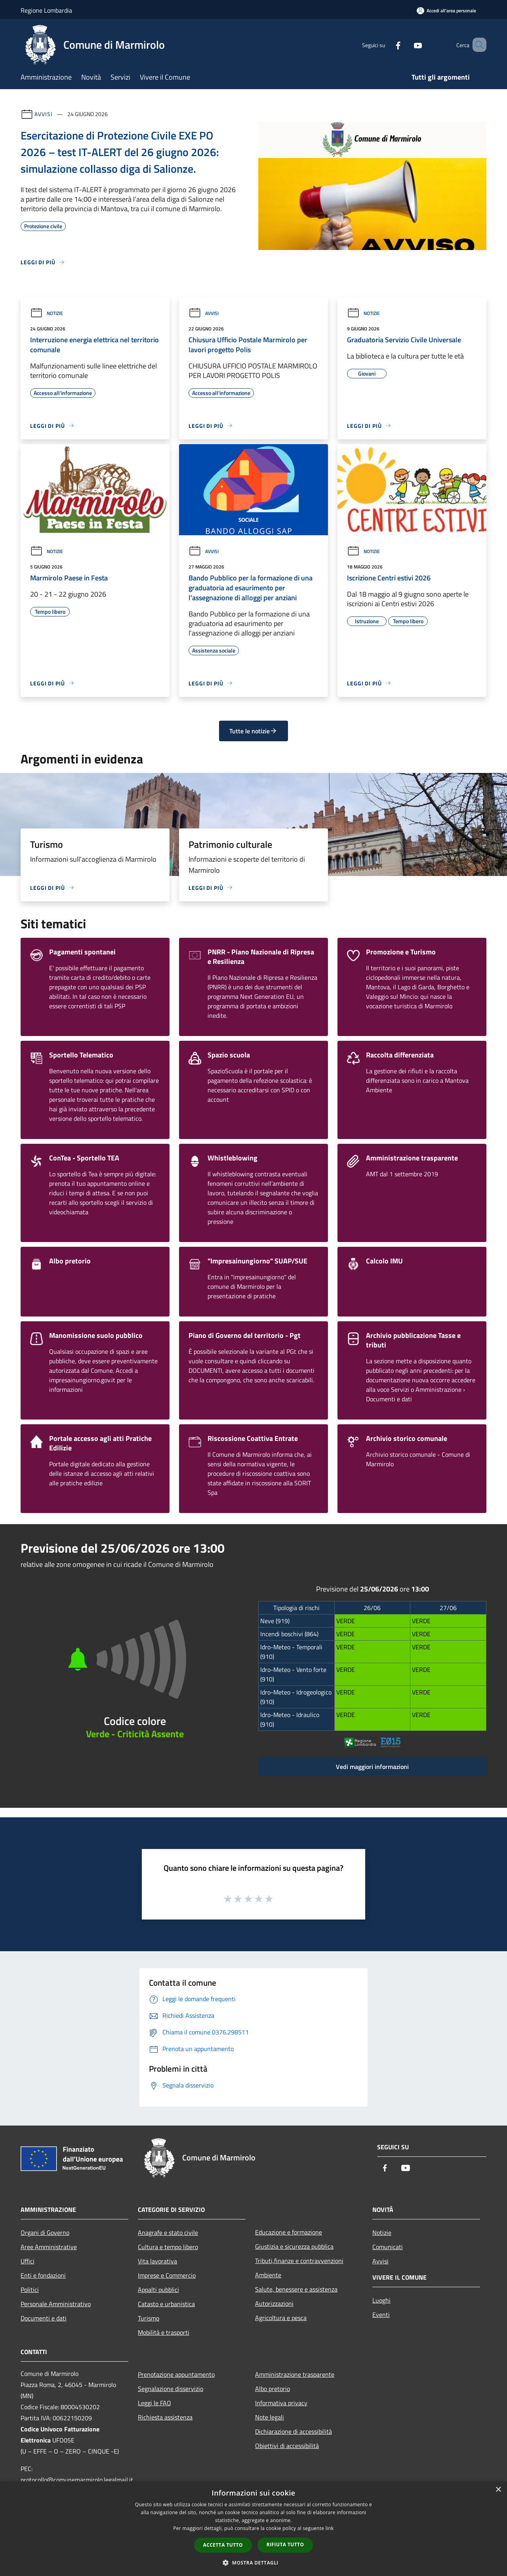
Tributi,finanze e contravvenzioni (299, 2260)
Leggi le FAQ (154, 2403)
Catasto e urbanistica (166, 2304)
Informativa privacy (281, 2403)
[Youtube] (406, 44)
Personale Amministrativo (56, 2304)
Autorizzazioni (274, 2303)
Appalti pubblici (158, 2289)
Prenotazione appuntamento (176, 2374)
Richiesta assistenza (165, 2417)
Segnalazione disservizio (170, 2388)
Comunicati (387, 2247)
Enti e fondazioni (43, 2275)
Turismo (148, 2318)
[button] (253, 2562)
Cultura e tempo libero (168, 2247)
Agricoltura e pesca (281, 2317)
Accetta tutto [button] (223, 2545)
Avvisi (43, 114)
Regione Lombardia (46, 10)
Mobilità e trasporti (163, 2332)
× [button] (498, 2490)
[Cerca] (476, 44)
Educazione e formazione (288, 2232)
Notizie (46, 313)
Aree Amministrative (49, 2247)
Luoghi (381, 2300)
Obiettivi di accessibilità (287, 2445)
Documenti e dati (44, 2318)
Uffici (27, 2261)
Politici (30, 2289)
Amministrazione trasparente (294, 2374)
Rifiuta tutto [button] (285, 2544)
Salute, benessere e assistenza (296, 2289)
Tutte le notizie (253, 731)
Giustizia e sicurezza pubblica (294, 2246)
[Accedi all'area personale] (446, 10)
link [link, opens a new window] (330, 2528)
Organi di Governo (45, 2232)
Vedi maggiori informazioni (372, 1766)
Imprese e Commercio (167, 2275)
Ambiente (268, 2275)
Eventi (381, 2314)
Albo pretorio (272, 2388)
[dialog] (253, 2528)
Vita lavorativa (157, 2261)
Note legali (269, 2417)
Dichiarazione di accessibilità (293, 2431)
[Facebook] (387, 44)
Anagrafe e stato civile (168, 2232)
